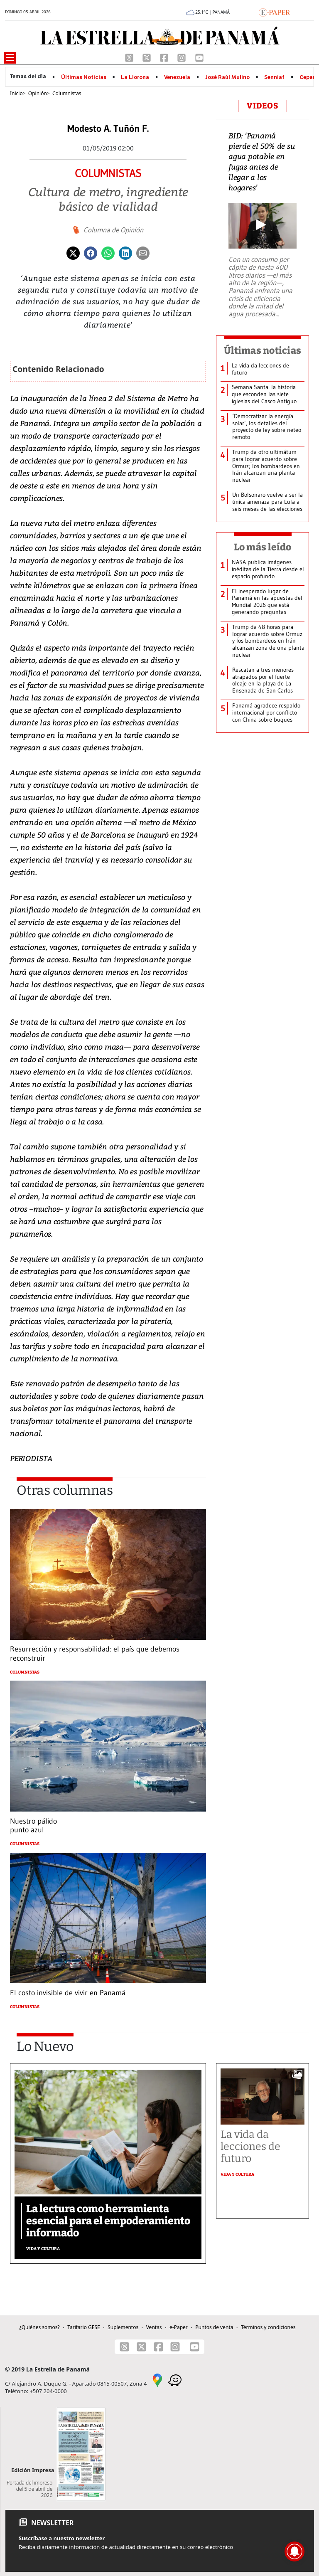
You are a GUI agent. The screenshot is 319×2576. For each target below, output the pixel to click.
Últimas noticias (262, 350)
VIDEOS (262, 106)
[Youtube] (199, 57)
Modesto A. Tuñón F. (108, 128)
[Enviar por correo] (143, 252)
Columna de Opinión (113, 230)
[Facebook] (165, 57)
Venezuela (177, 77)
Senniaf (274, 77)
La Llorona (135, 77)
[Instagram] (182, 57)
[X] (147, 57)
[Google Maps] (157, 2379)
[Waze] (175, 2379)
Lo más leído (263, 547)
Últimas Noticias (83, 77)
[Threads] (130, 57)
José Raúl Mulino (227, 77)
